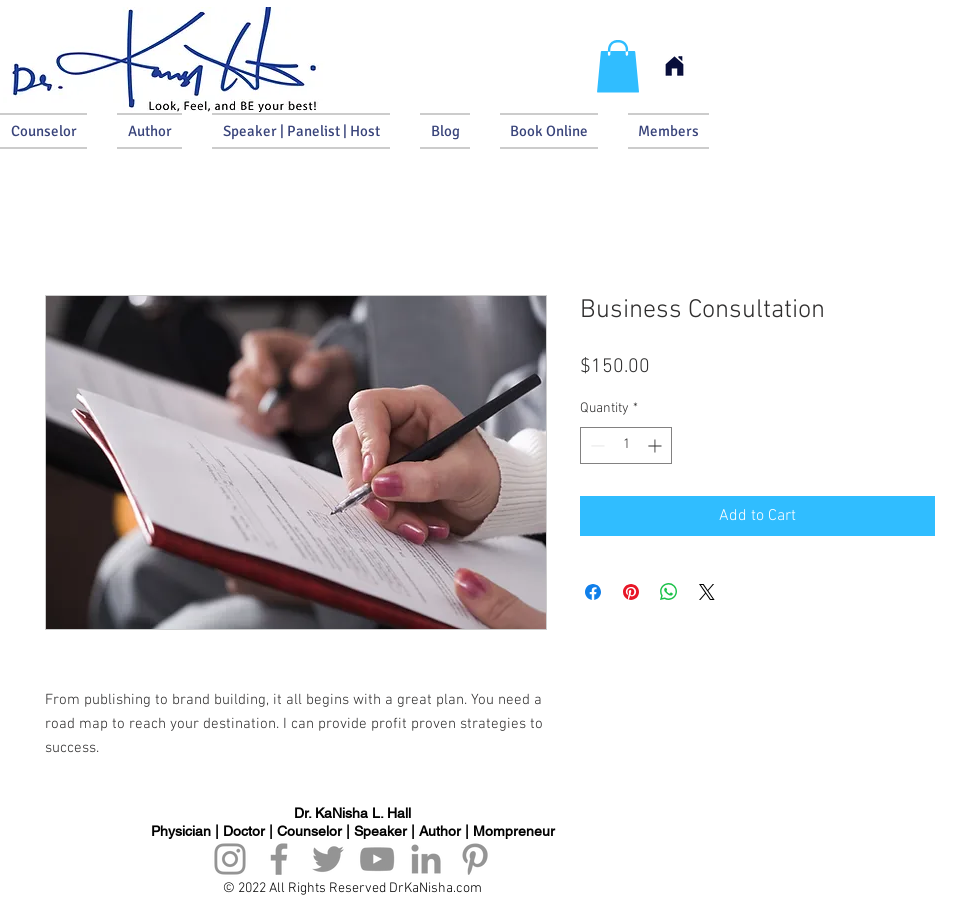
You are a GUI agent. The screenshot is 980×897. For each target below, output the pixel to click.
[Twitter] (328, 859)
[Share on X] (707, 592)
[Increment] (656, 445)
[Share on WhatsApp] (669, 592)
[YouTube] (377, 859)
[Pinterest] (475, 859)
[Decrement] (595, 445)
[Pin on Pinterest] (631, 592)
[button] (618, 66)
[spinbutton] (626, 445)
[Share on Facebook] (593, 592)
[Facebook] (279, 859)
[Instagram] (230, 859)
